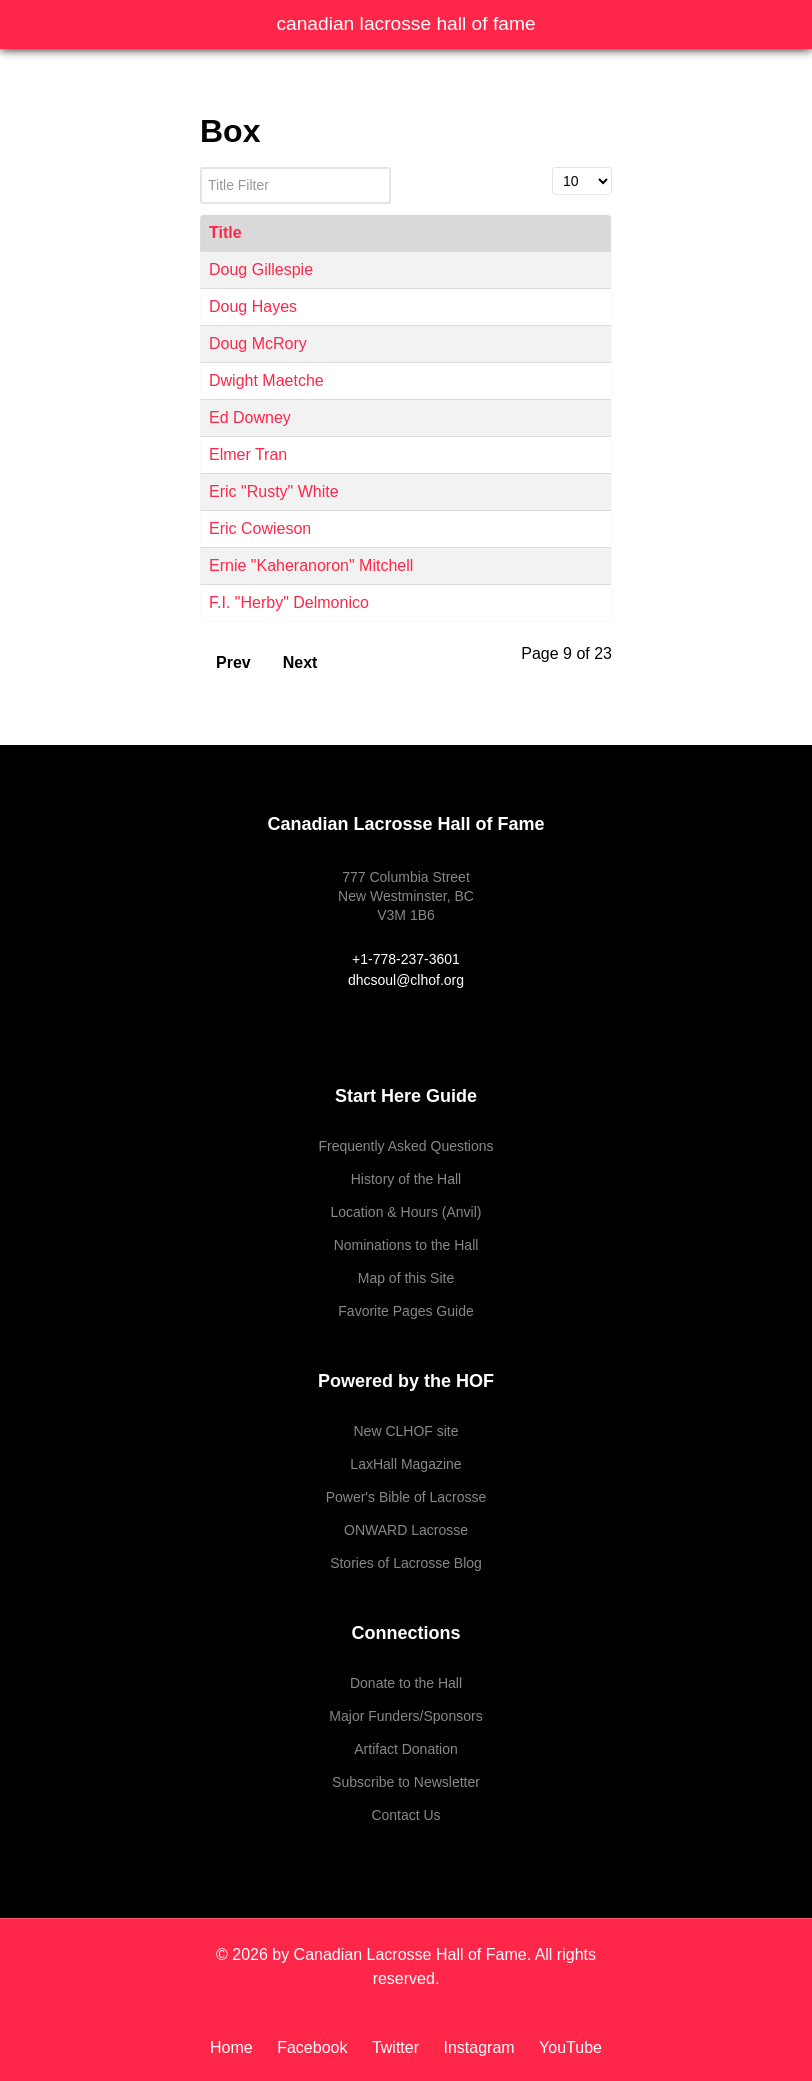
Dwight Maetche (266, 380)
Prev (233, 662)
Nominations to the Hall (406, 1245)
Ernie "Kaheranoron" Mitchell (311, 565)
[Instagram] (481, 2047)
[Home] (238, 2047)
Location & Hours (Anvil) (406, 1212)
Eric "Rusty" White (274, 491)
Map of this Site (406, 1278)
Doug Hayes (253, 306)
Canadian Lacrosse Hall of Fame (405, 23)
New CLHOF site (405, 1431)
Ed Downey (250, 417)
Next (300, 662)
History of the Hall (406, 1179)
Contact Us (405, 1815)
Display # (552, 167)
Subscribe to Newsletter (406, 1782)
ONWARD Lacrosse (406, 1530)
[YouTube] (565, 2047)
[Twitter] (398, 2047)
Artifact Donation (406, 1749)
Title (225, 232)
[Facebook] (314, 2047)
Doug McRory (258, 343)
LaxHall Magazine (405, 1464)
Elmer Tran (248, 454)
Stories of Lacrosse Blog (406, 1563)
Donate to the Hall (406, 1683)
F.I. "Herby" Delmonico (289, 602)
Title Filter (200, 167)
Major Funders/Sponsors (405, 1716)
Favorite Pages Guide (405, 1311)
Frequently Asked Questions (405, 1146)
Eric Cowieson (260, 528)
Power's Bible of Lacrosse (406, 1497)
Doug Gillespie (261, 269)
